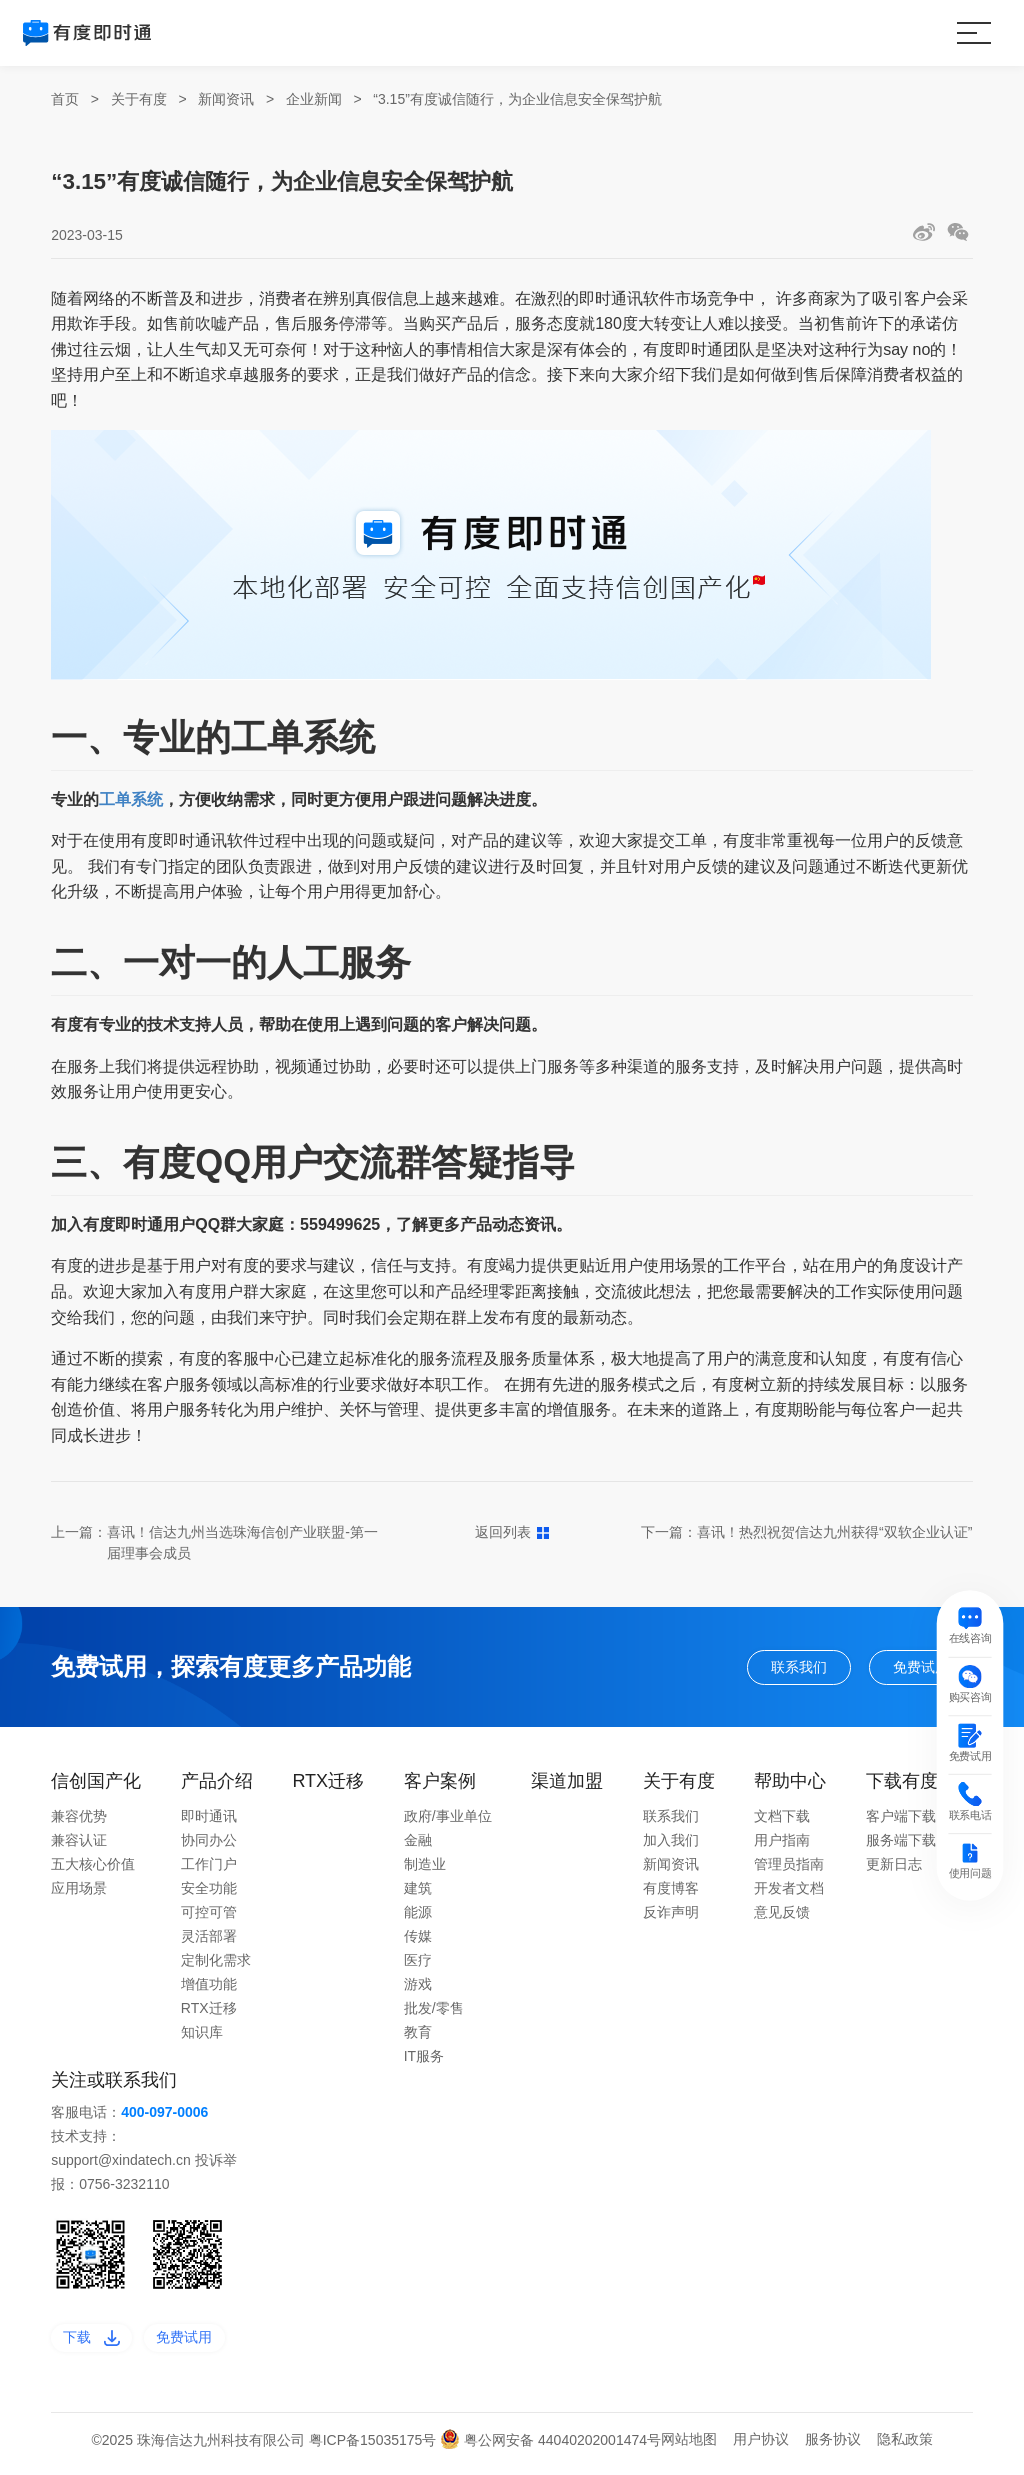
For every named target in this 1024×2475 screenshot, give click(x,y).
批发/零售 (434, 2013)
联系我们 (775, 1669)
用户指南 (782, 1845)
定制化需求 (216, 1965)
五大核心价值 (93, 1869)
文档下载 (782, 1821)
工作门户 (209, 1869)
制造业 (425, 1869)
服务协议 (833, 2448)
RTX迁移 (209, 2013)
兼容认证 (79, 1845)
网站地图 (689, 2448)
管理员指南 (789, 1869)
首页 (65, 99)
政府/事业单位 (448, 1821)
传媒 (418, 1941)
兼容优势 (79, 1821)
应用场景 (79, 1893)
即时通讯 (209, 1821)
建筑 (418, 1893)
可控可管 (209, 1917)
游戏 (418, 1989)
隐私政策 (905, 2448)
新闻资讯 (226, 99)
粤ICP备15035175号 (375, 2449)
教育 (418, 2037)
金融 (418, 1845)
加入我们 (671, 1845)
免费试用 (913, 1669)
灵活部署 (209, 1941)
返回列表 (512, 1532)
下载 (97, 2344)
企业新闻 (314, 99)
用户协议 (761, 2448)
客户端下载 (901, 1821)
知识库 (202, 2037)
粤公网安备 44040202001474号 (550, 2449)
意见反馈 (782, 1917)
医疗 (418, 1965)
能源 (418, 1917)
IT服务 (424, 2061)
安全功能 (209, 1893)
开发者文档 (789, 1893)
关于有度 (139, 99)
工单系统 (131, 799)
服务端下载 (901, 1845)
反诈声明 (671, 1917)
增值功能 (209, 1989)
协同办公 (209, 1845)
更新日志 (894, 1869)
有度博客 (671, 1893)
